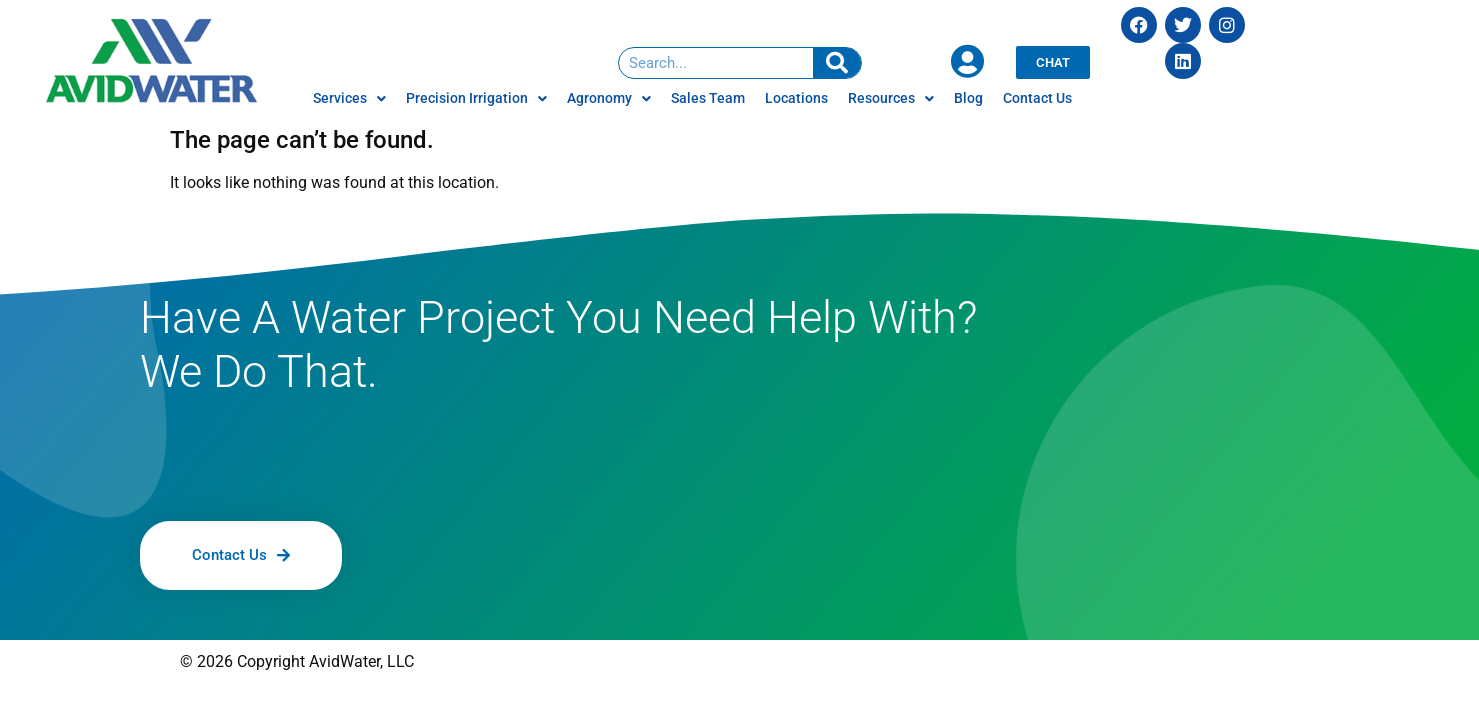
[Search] (837, 63)
